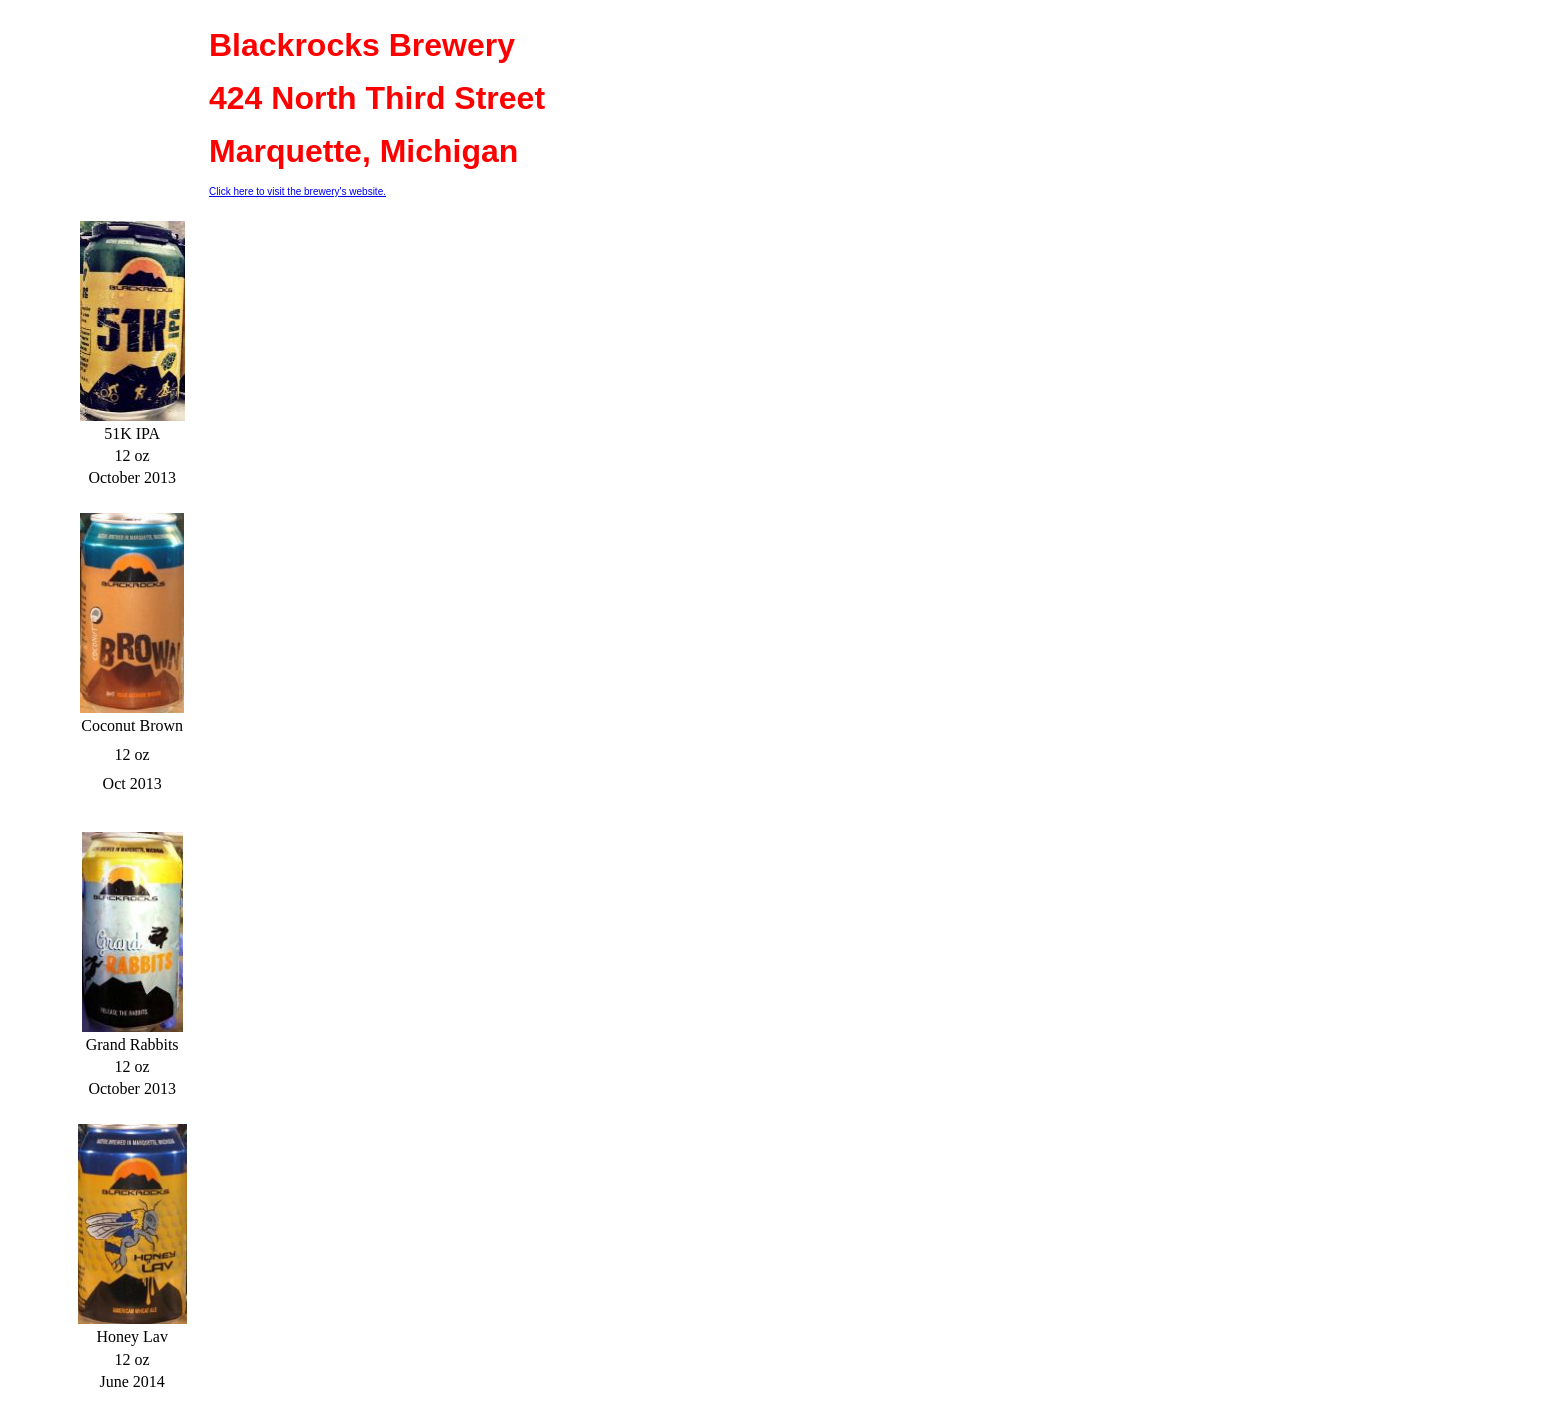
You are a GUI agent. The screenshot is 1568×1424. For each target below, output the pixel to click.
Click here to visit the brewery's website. (297, 191)
